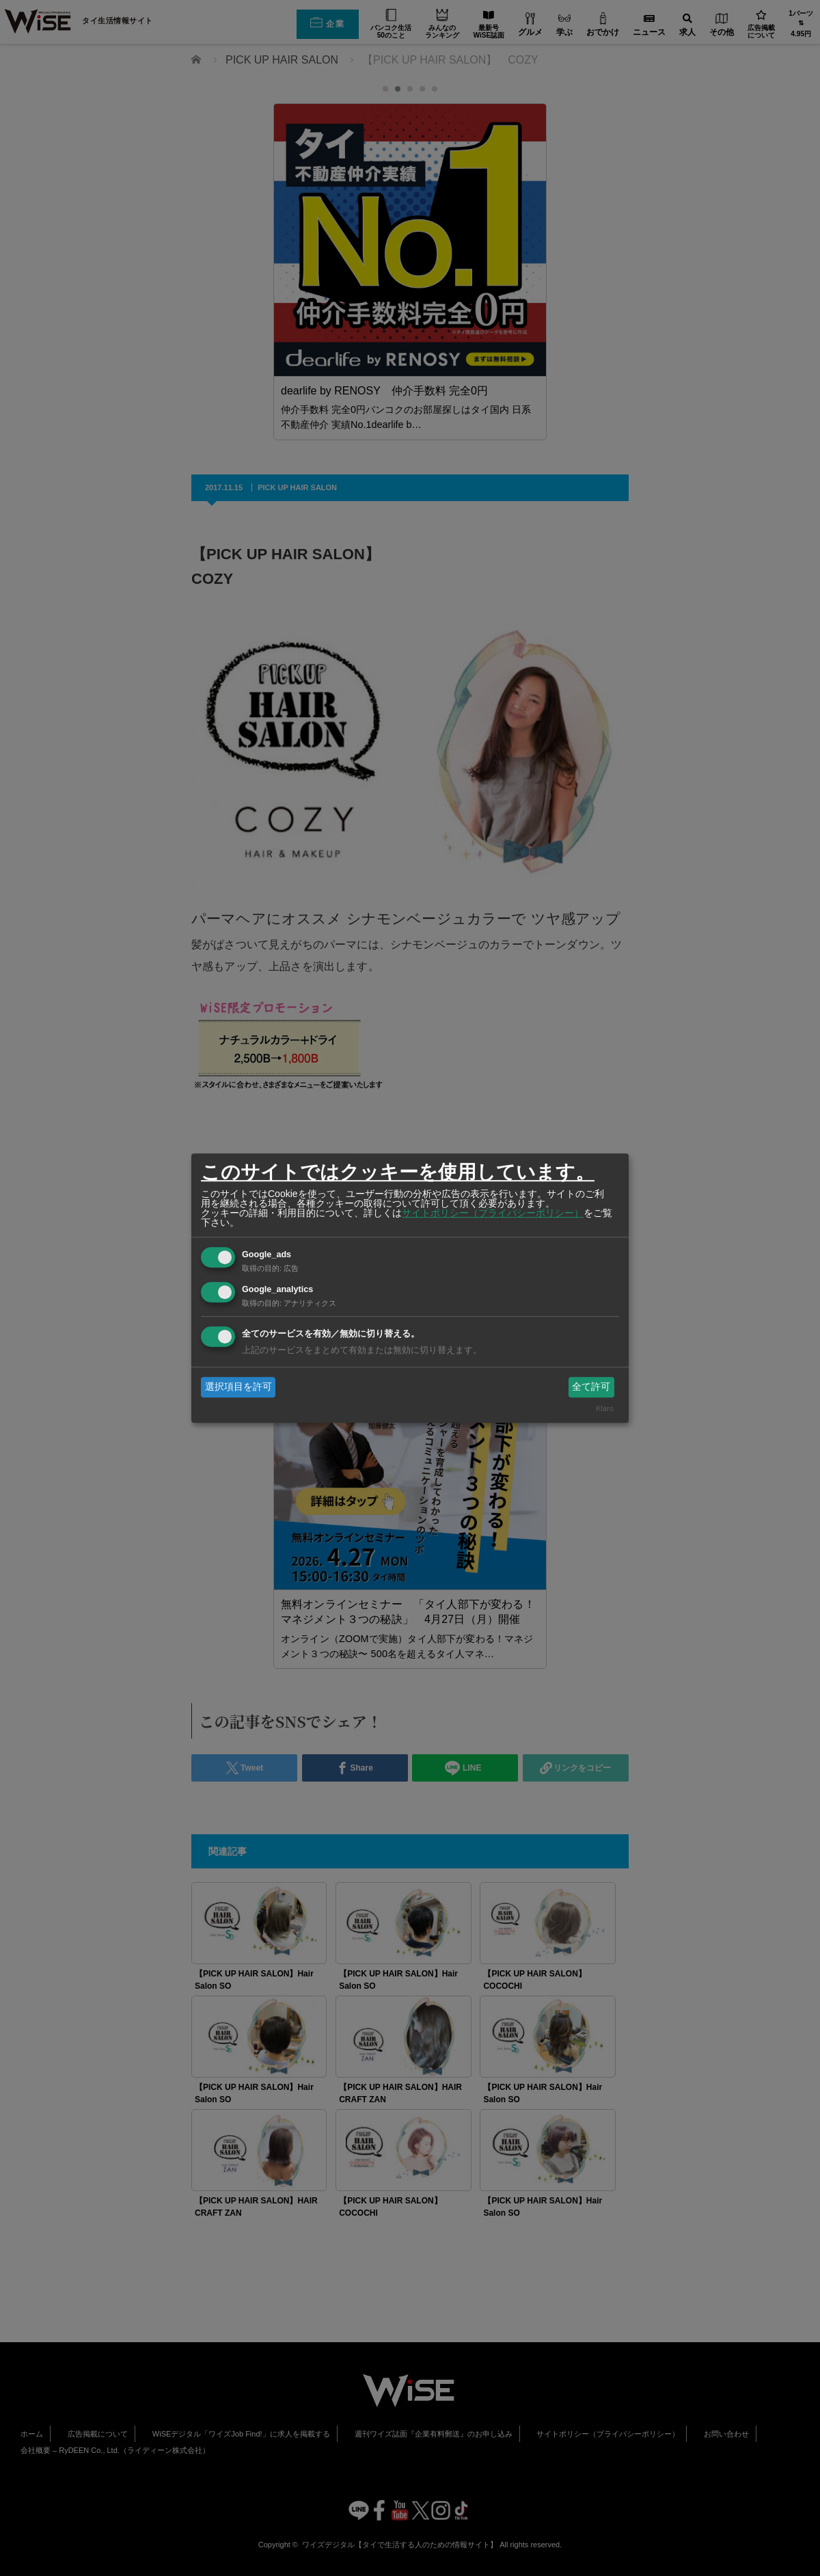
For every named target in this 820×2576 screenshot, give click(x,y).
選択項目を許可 (238, 1386)
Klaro (605, 1409)
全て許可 (591, 1386)
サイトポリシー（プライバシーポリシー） (493, 1212)
